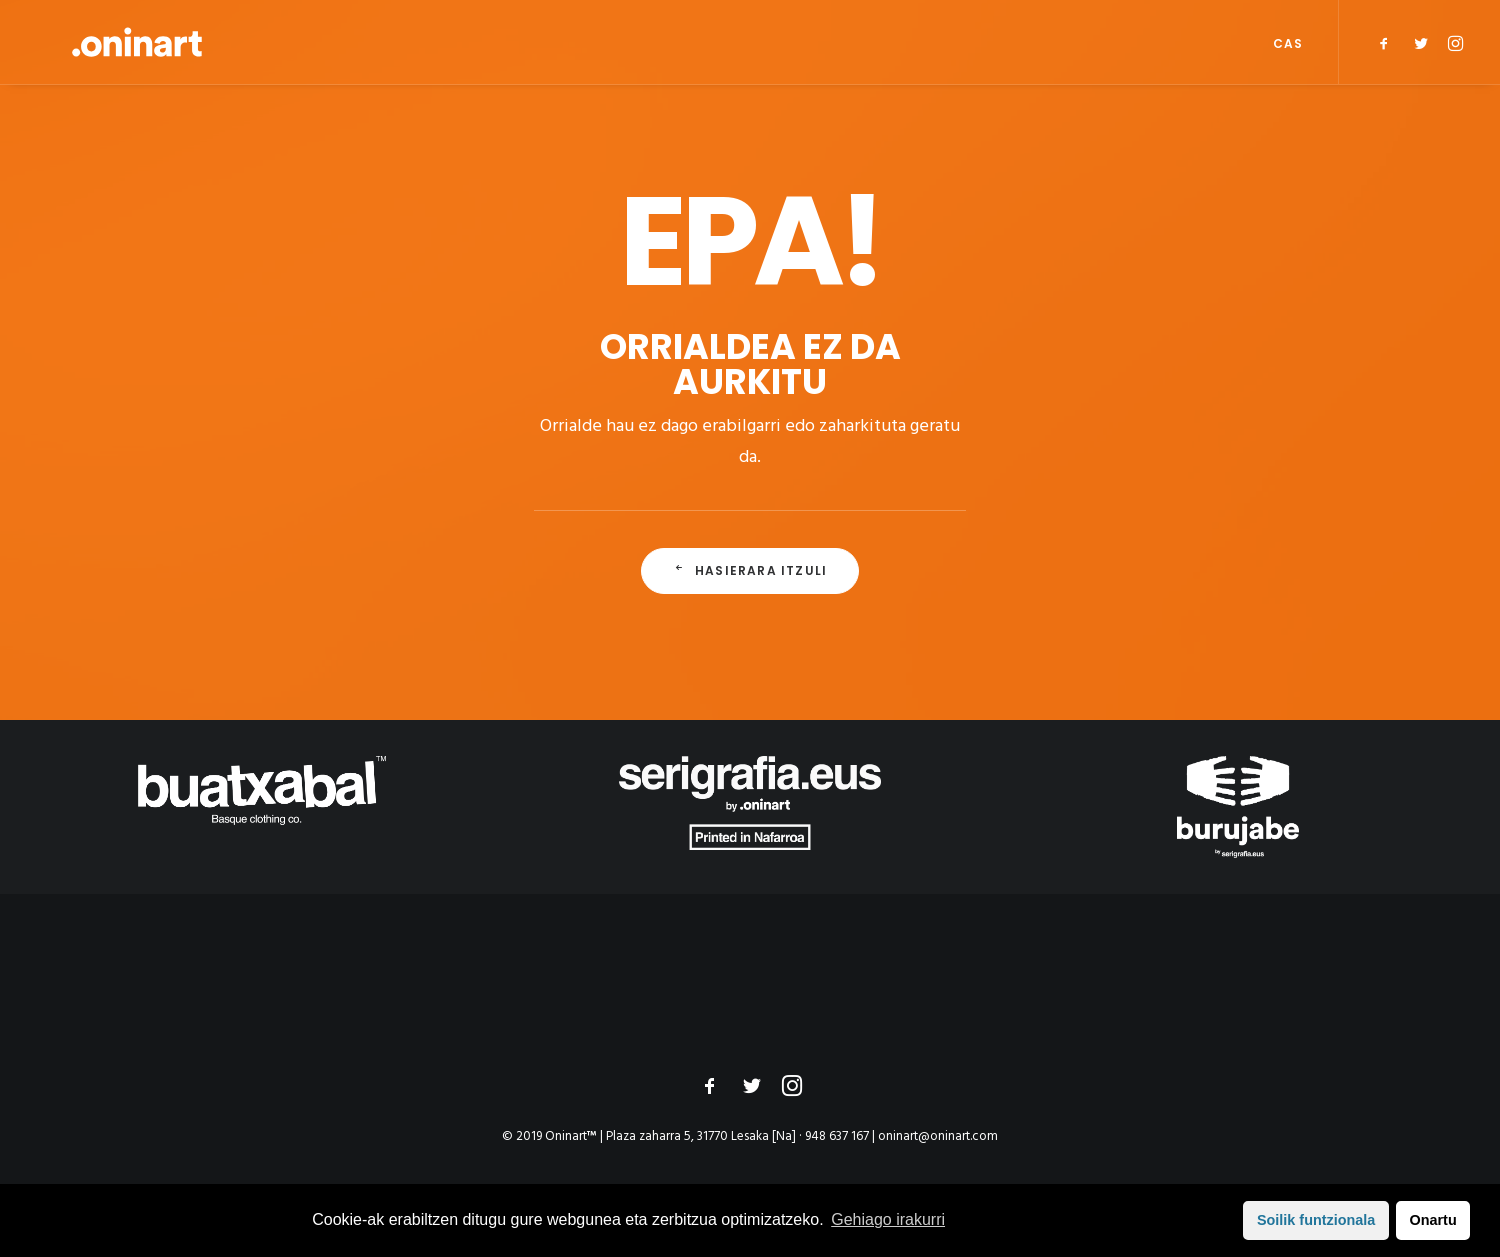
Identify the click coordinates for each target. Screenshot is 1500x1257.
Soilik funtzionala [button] (1316, 1220)
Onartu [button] (1433, 1220)
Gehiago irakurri (888, 1219)
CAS (1287, 43)
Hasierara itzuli (750, 570)
